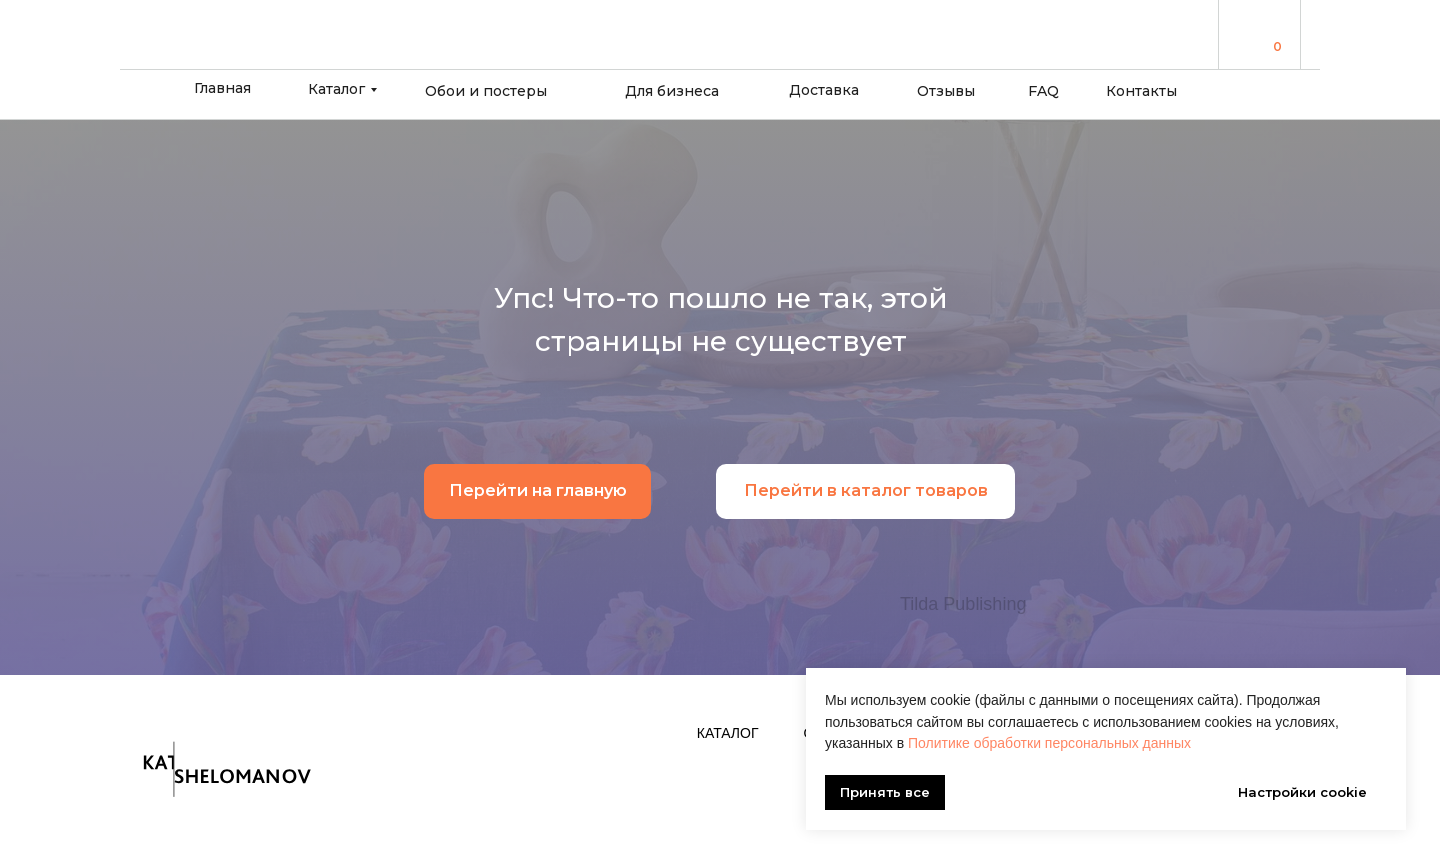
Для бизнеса (672, 91)
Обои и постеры (486, 91)
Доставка (824, 90)
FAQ (1043, 91)
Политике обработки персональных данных (1049, 743)
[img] (1250, 33)
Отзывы (946, 91)
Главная (222, 88)
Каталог (336, 89)
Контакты (1141, 91)
